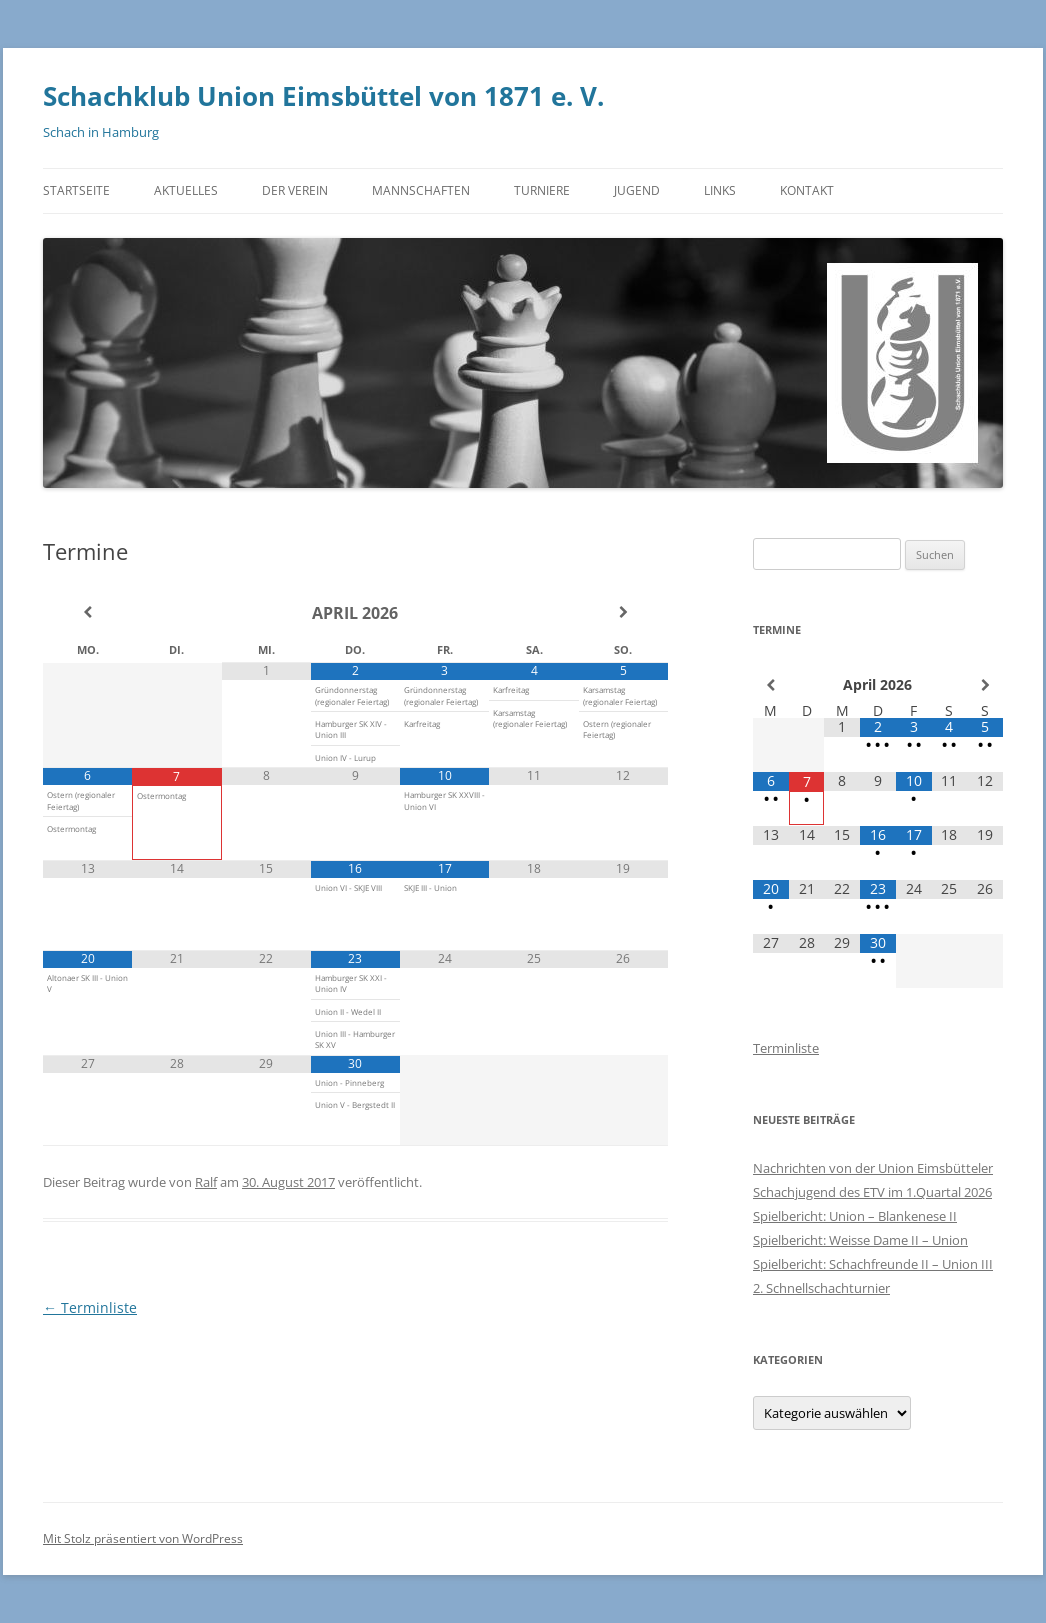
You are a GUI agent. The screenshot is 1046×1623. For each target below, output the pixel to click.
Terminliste (90, 1307)
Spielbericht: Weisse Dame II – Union (860, 1240)
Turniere (542, 190)
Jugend (637, 190)
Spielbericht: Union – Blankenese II (855, 1216)
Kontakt (807, 190)
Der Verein (295, 190)
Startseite (76, 190)
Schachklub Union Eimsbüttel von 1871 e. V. (323, 96)
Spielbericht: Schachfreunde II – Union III (873, 1264)
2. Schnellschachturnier (821, 1288)
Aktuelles (186, 190)
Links (720, 190)
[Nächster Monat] (623, 612)
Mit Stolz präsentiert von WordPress (143, 1538)
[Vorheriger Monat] (87, 612)
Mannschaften (421, 190)
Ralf (206, 1182)
